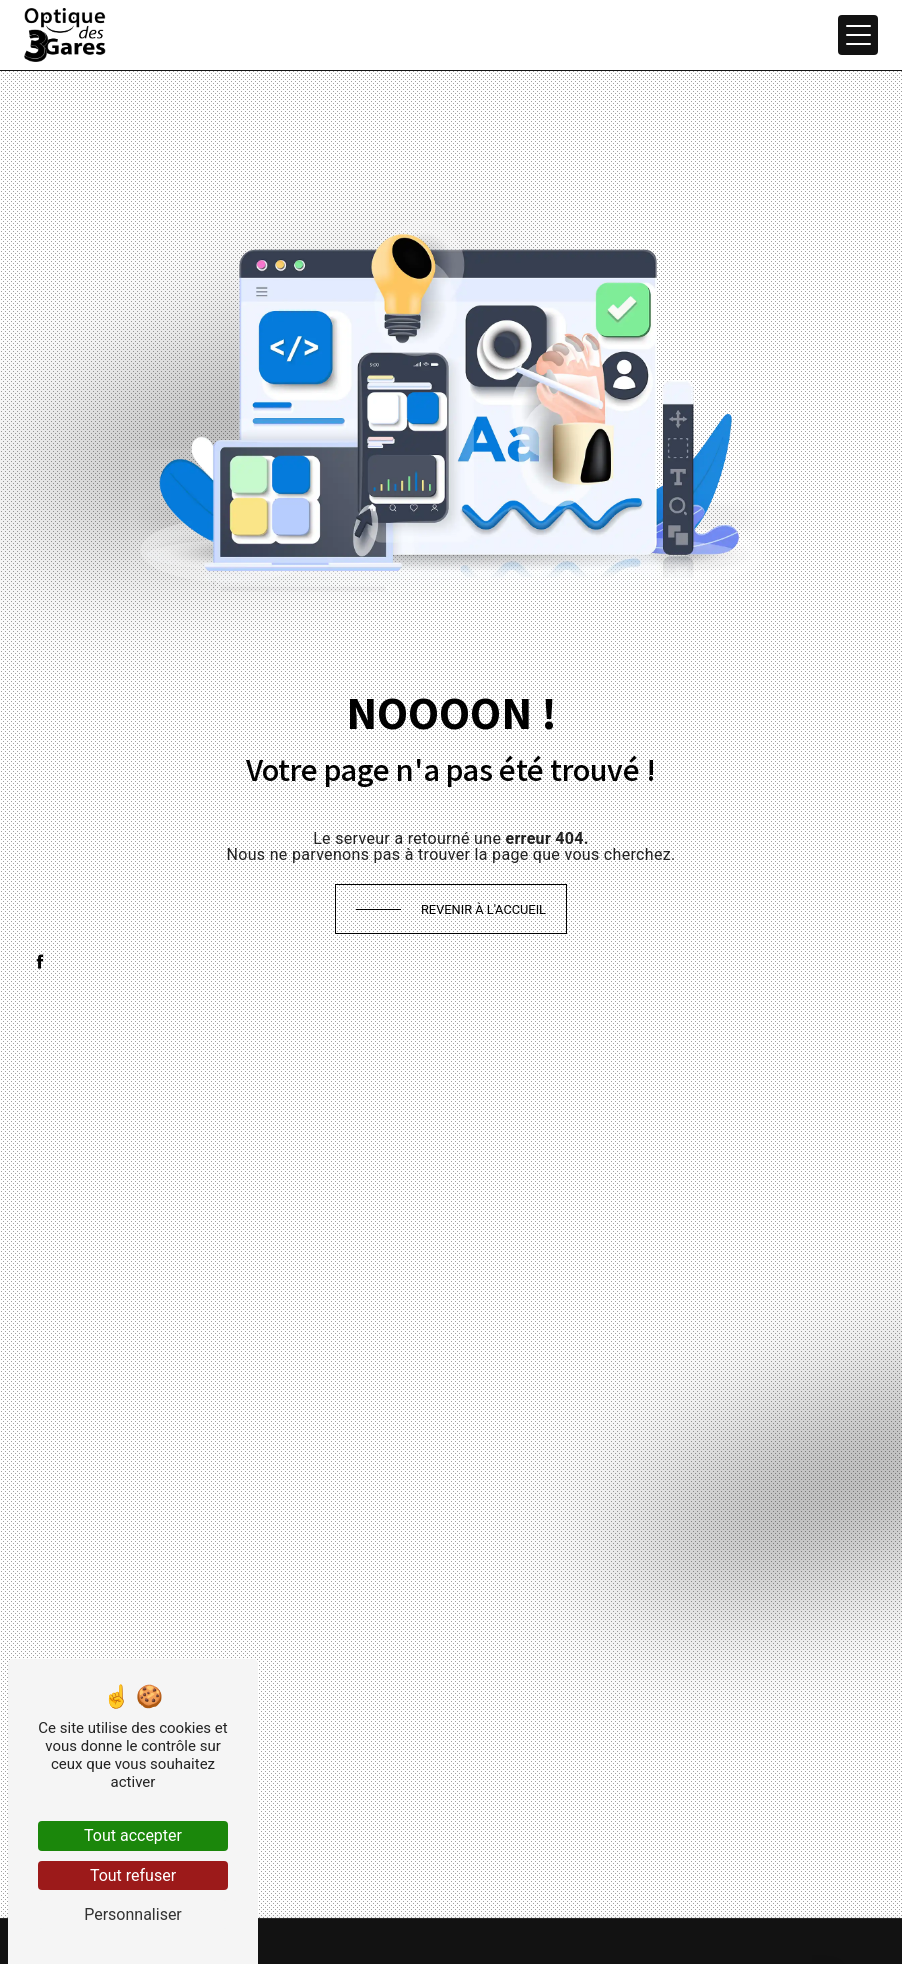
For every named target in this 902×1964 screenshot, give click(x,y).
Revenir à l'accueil (483, 909)
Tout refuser (133, 1875)
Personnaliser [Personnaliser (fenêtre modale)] (133, 1914)
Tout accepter (133, 1835)
